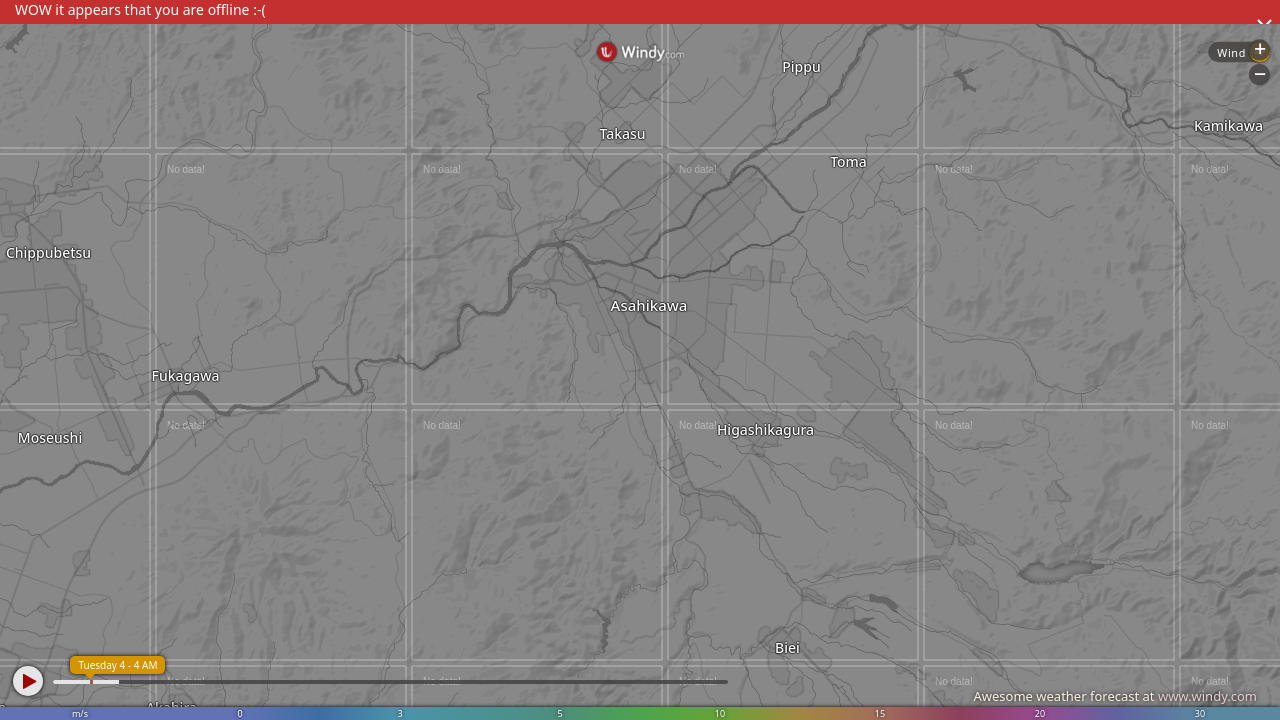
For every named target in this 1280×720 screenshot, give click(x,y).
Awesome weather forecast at (1115, 696)
